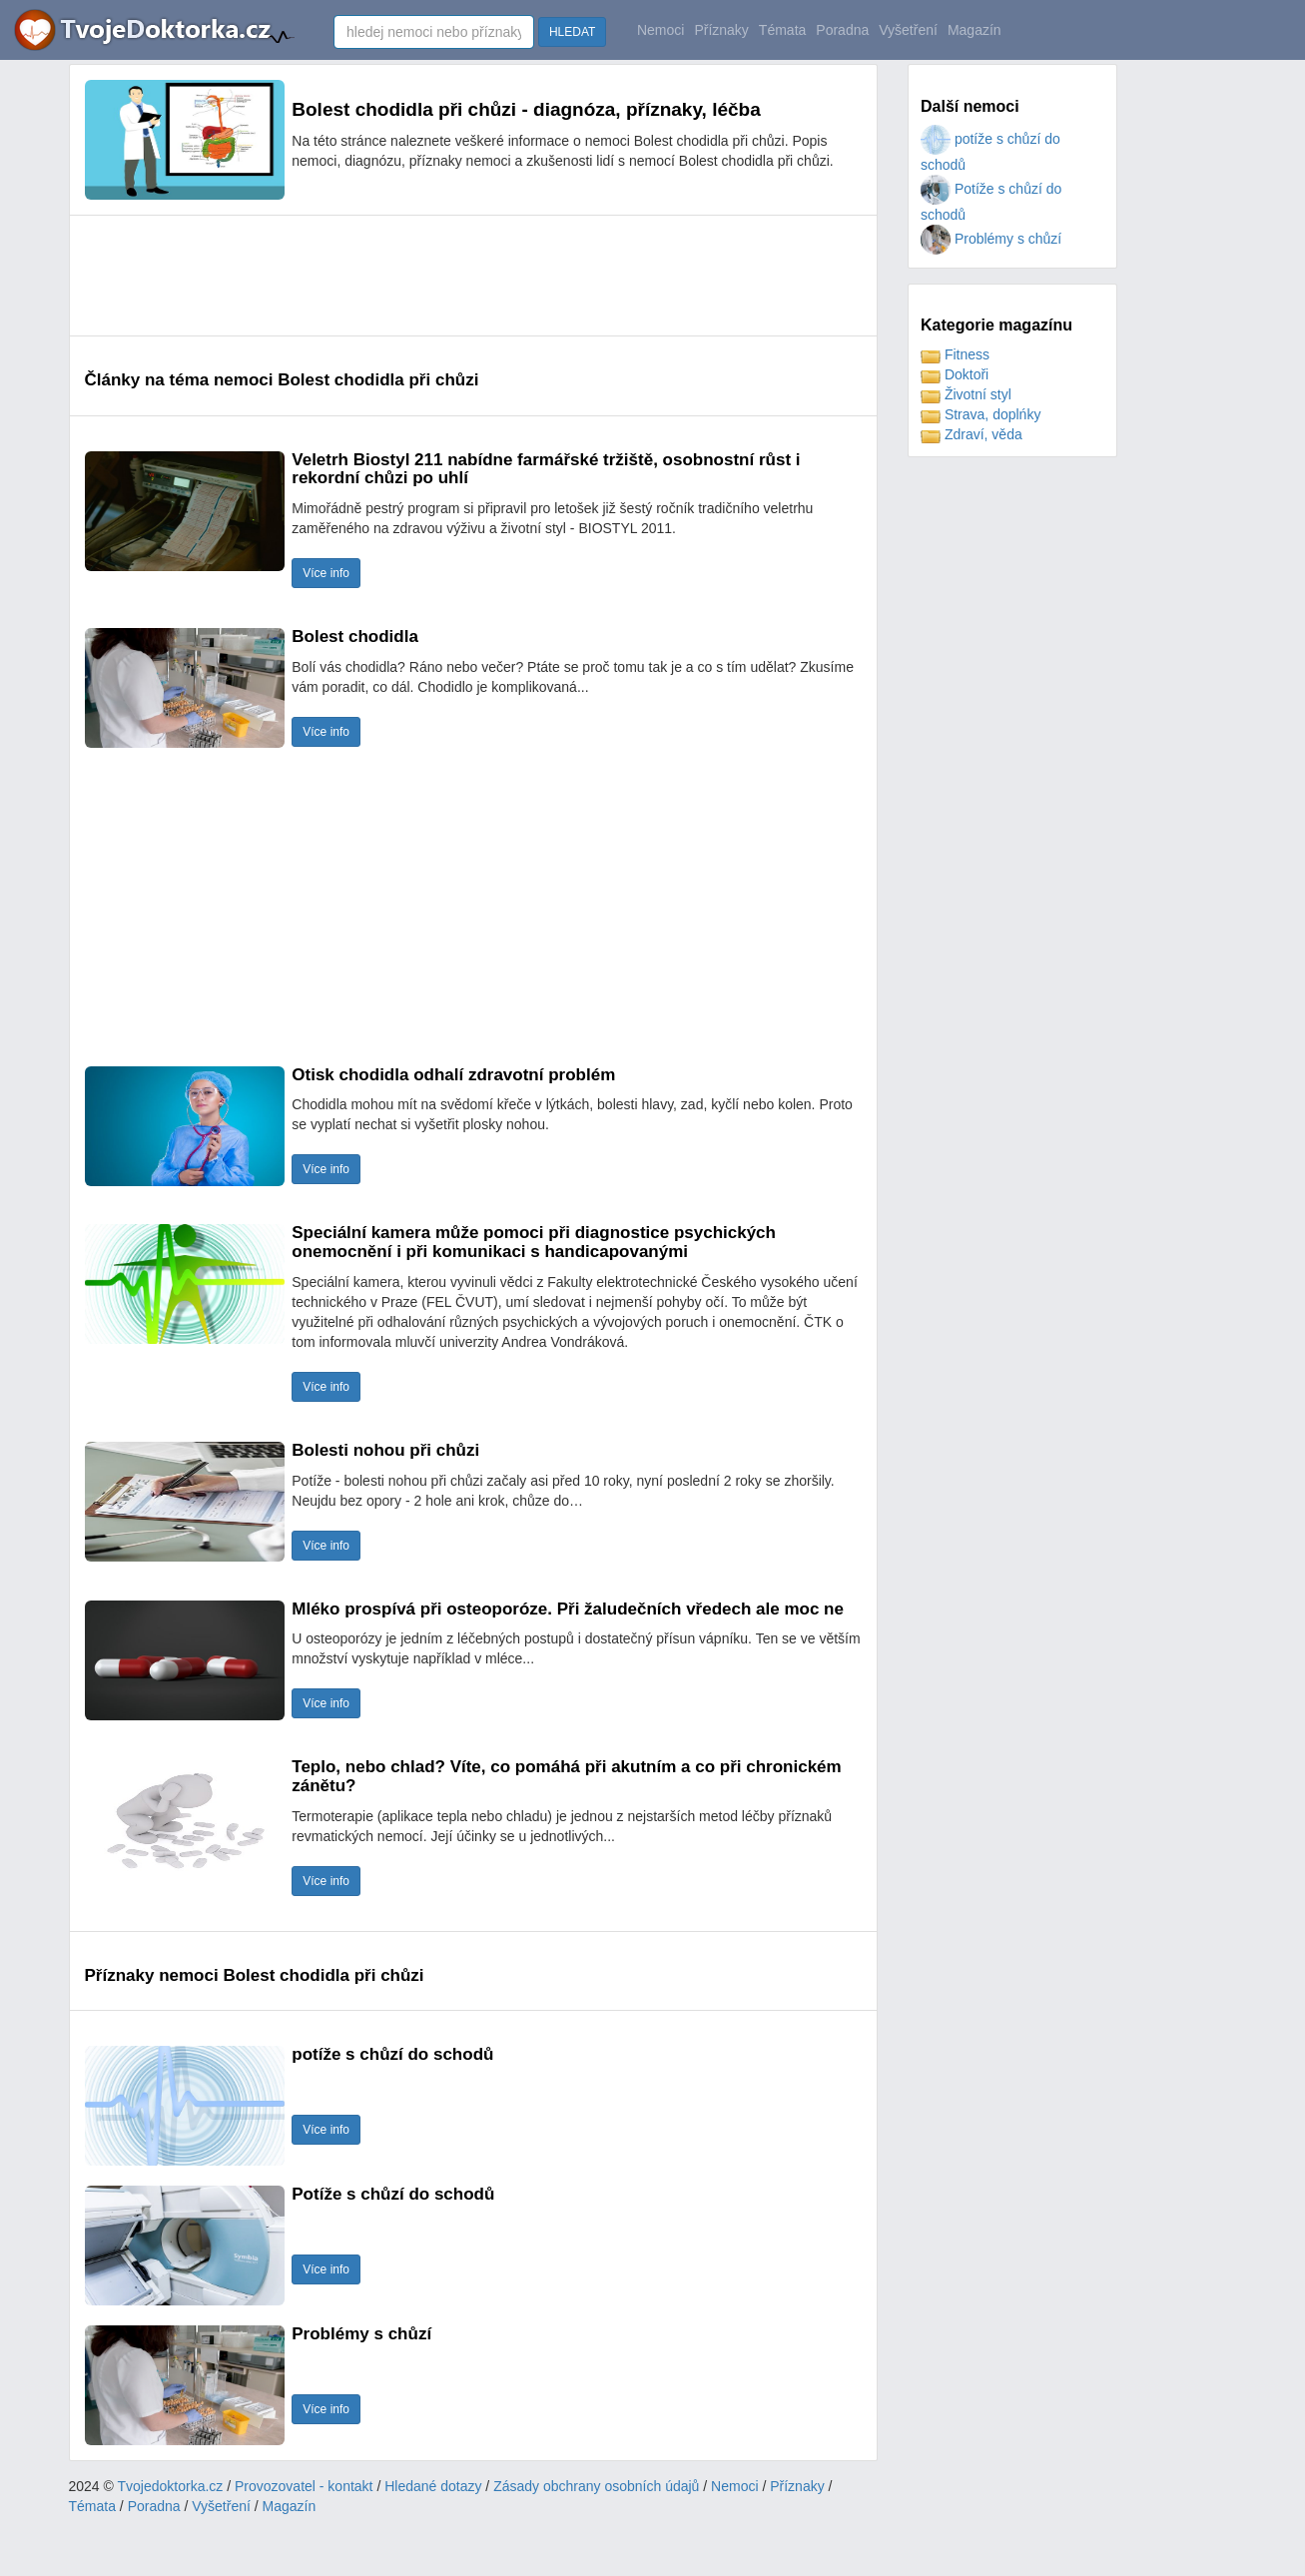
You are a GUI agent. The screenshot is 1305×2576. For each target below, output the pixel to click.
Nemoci (660, 30)
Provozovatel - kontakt (304, 2486)
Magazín (974, 30)
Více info (326, 573)
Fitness (955, 354)
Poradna (842, 30)
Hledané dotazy (432, 2486)
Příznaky (721, 30)
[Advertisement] (448, 276)
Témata (782, 30)
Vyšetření (908, 30)
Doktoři (954, 374)
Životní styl (966, 394)
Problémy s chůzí (991, 239)
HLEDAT (572, 32)
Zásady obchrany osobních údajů (596, 2486)
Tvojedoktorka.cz (171, 2486)
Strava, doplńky (980, 414)
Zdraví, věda (971, 434)
